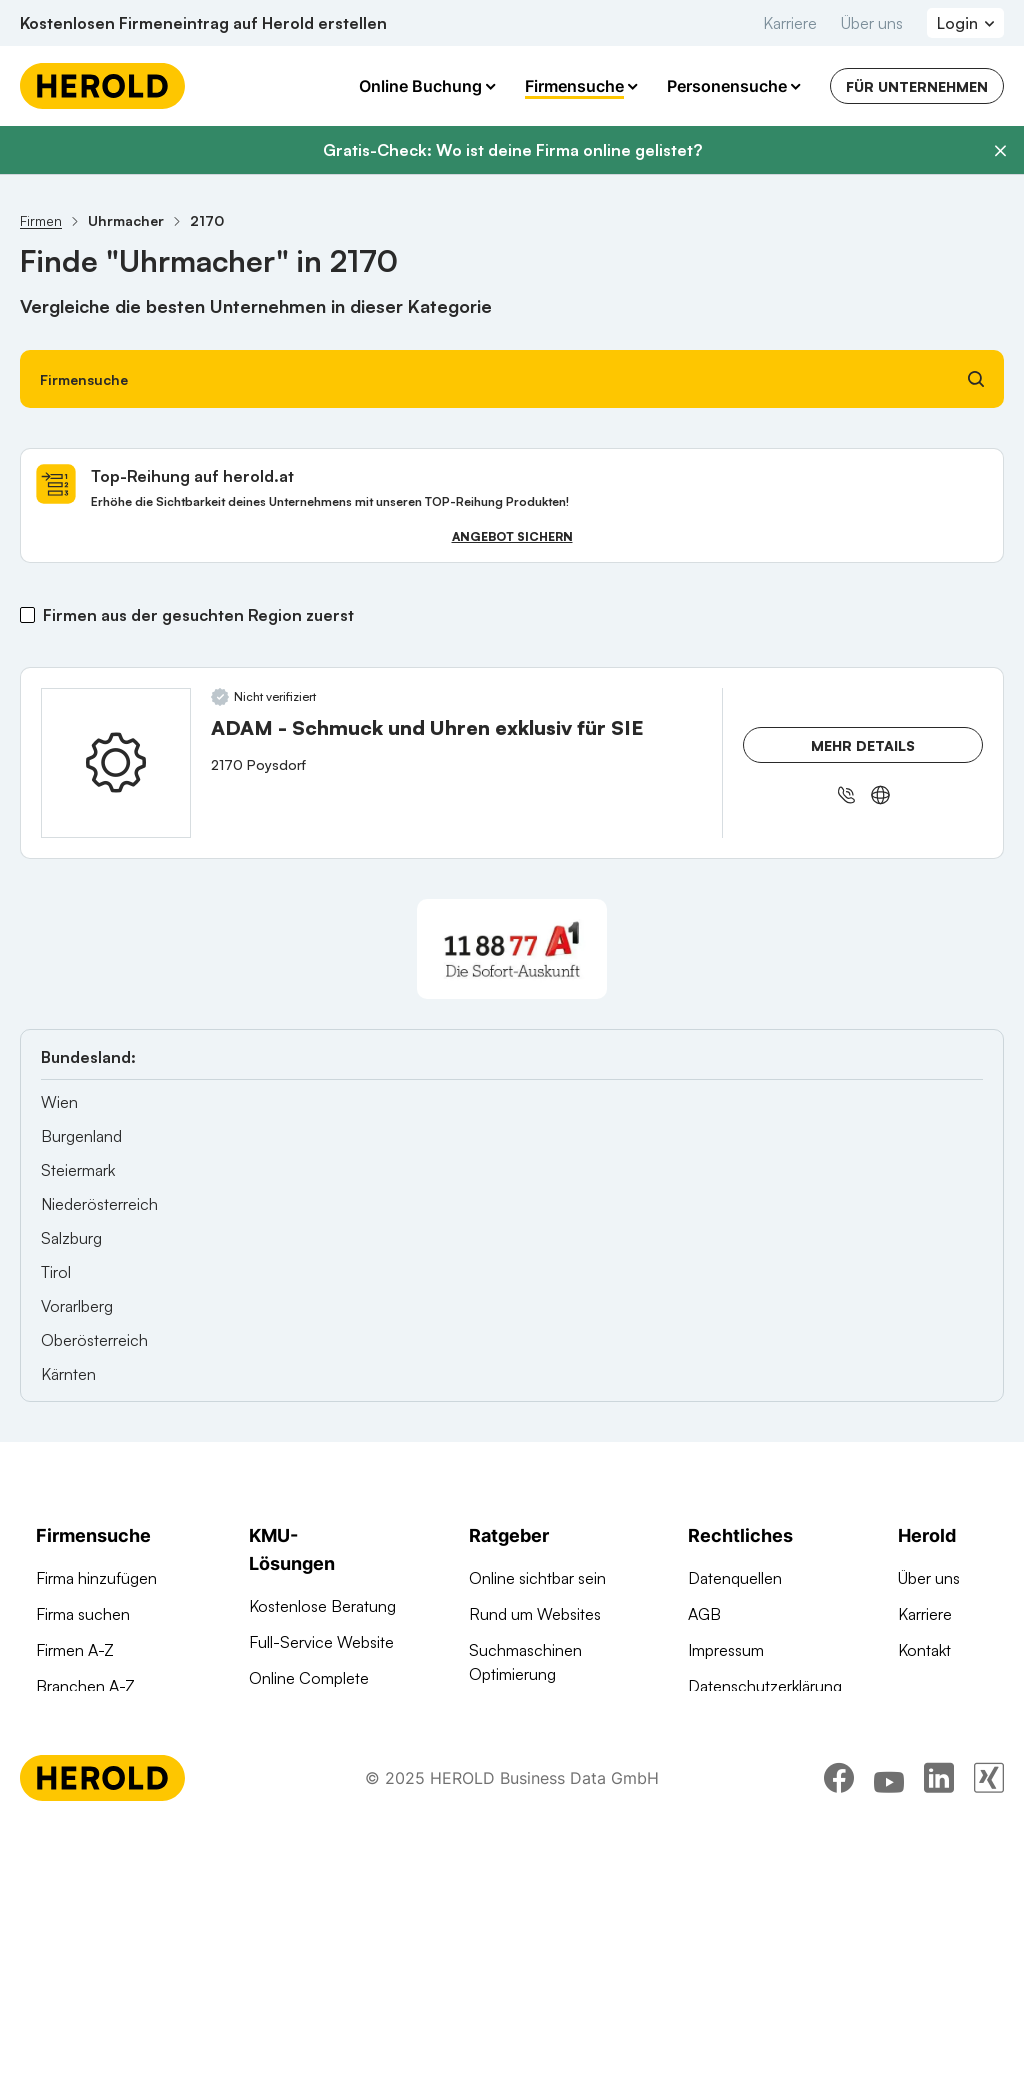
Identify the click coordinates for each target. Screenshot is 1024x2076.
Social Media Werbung (328, 1810)
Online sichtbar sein (537, 1578)
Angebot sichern (512, 536)
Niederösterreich (99, 1204)
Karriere (790, 23)
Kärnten (68, 1374)
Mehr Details (863, 745)
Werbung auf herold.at (114, 1758)
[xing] (989, 2021)
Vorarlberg (77, 1306)
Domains (280, 1906)
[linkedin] (939, 2021)
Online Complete (309, 1678)
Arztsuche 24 (83, 1722)
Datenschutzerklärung (765, 1686)
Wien (59, 1102)
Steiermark (78, 1170)
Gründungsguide (527, 1842)
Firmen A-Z (75, 1650)
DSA (704, 1722)
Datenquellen (735, 1578)
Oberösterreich (94, 1340)
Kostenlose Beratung (322, 1606)
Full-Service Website (321, 1642)
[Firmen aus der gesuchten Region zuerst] (27, 615)
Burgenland (81, 1136)
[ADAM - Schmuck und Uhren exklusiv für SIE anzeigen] (116, 763)
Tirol (56, 1272)
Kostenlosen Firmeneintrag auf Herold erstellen (203, 23)
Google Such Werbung (330, 1714)
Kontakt (924, 1650)
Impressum (726, 1650)
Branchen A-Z (85, 1686)
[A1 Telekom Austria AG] (512, 949)
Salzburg (71, 1238)
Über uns (872, 23)
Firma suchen (83, 1614)
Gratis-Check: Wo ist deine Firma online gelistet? (512, 150)
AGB (704, 1614)
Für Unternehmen (917, 86)
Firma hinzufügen (96, 1578)
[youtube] (889, 2021)
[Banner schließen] (1000, 151)
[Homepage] (102, 86)
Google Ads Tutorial (538, 1710)
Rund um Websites (535, 1614)
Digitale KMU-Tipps (535, 1746)
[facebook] (839, 2021)
